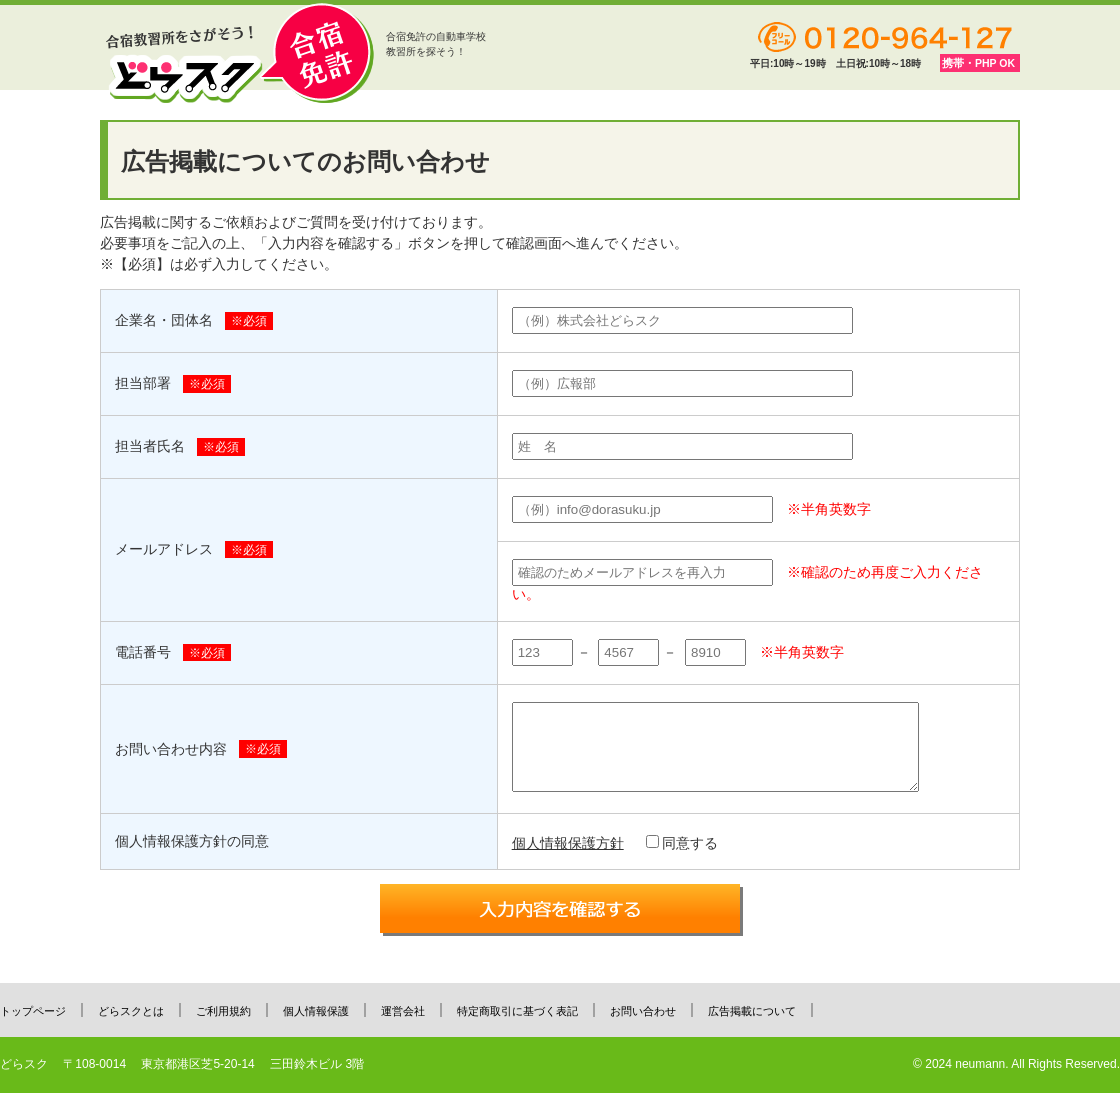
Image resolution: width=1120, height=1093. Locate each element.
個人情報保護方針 (568, 843)
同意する (682, 843)
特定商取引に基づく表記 (517, 1011)
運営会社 (403, 1011)
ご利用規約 (223, 1011)
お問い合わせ (643, 1011)
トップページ (33, 1011)
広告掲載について (752, 1011)
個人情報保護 (316, 1011)
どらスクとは (131, 1011)
